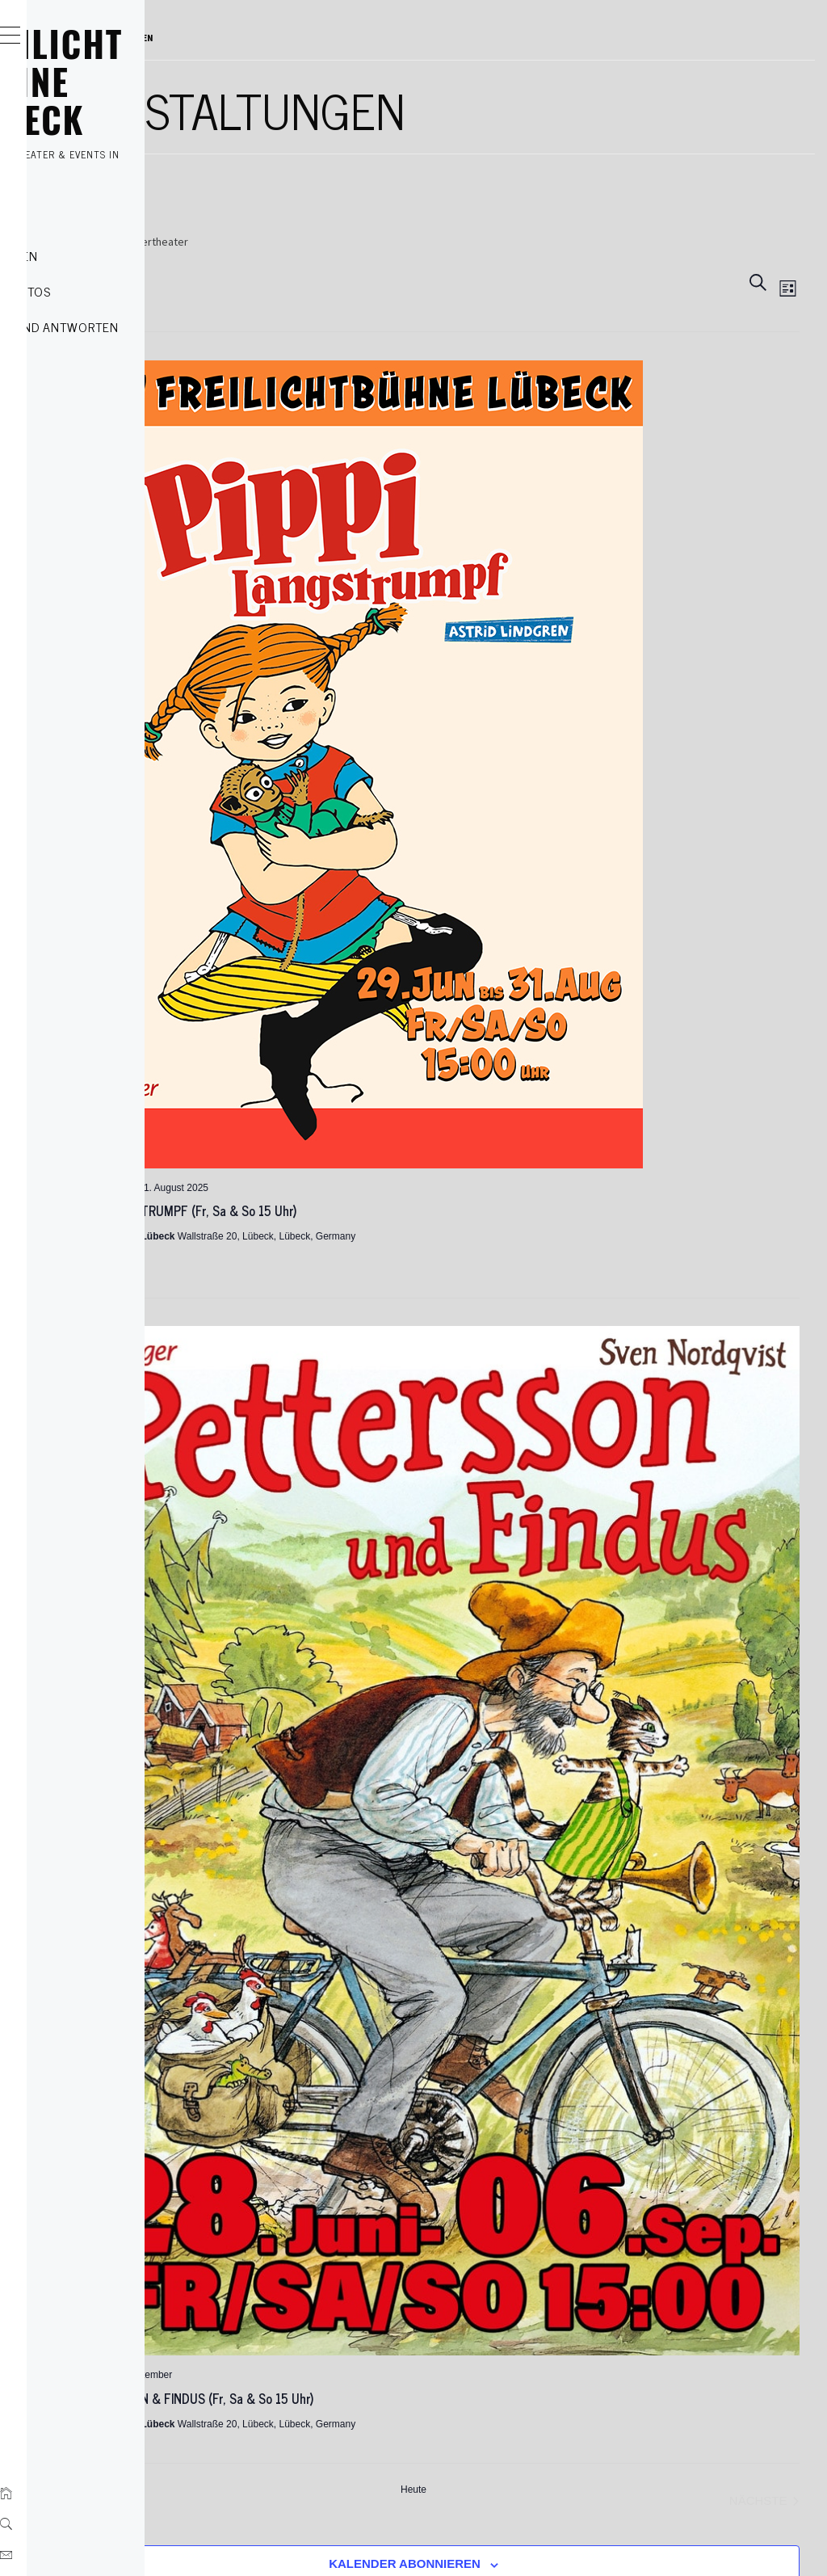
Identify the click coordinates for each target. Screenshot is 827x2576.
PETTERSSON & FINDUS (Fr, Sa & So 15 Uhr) (435, 1934)
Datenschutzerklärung (320, 2304)
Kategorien (98, 255)
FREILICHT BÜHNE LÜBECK (140, 81)
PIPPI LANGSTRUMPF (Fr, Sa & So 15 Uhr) (426, 1089)
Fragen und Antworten (138, 326)
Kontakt (88, 362)
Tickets (85, 219)
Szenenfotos (105, 290)
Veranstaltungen (310, 241)
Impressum (294, 2330)
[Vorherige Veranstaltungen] (297, 2037)
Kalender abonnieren (526, 2100)
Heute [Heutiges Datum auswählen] (535, 2025)
